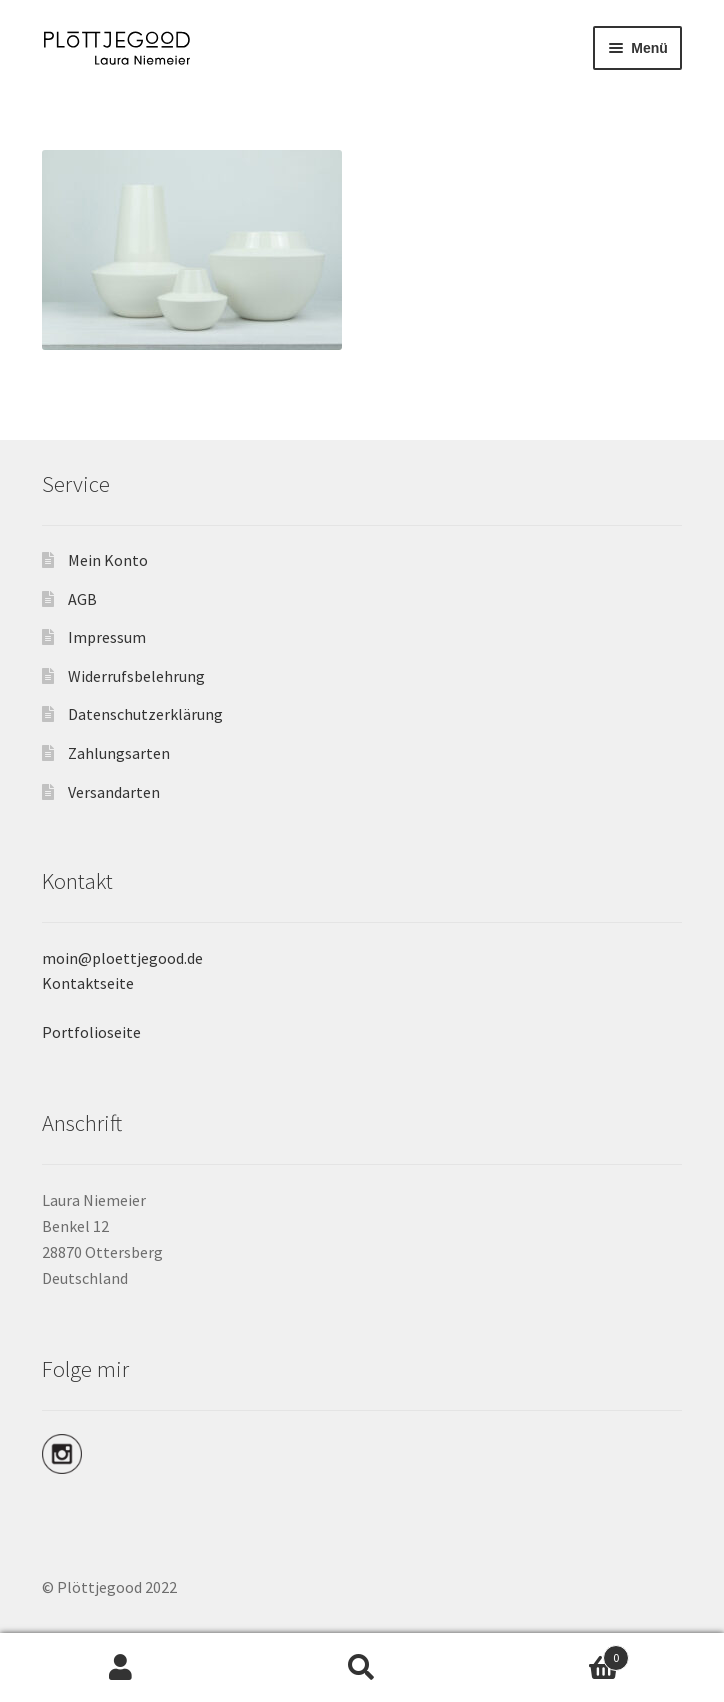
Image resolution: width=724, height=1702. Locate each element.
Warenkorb (556, 1653)
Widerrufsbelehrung (136, 676)
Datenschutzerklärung (145, 714)
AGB (82, 599)
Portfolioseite (91, 1032)
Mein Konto (108, 560)
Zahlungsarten (119, 753)
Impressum (107, 637)
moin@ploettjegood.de (122, 958)
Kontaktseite (88, 983)
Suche (361, 1668)
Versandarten (114, 792)
